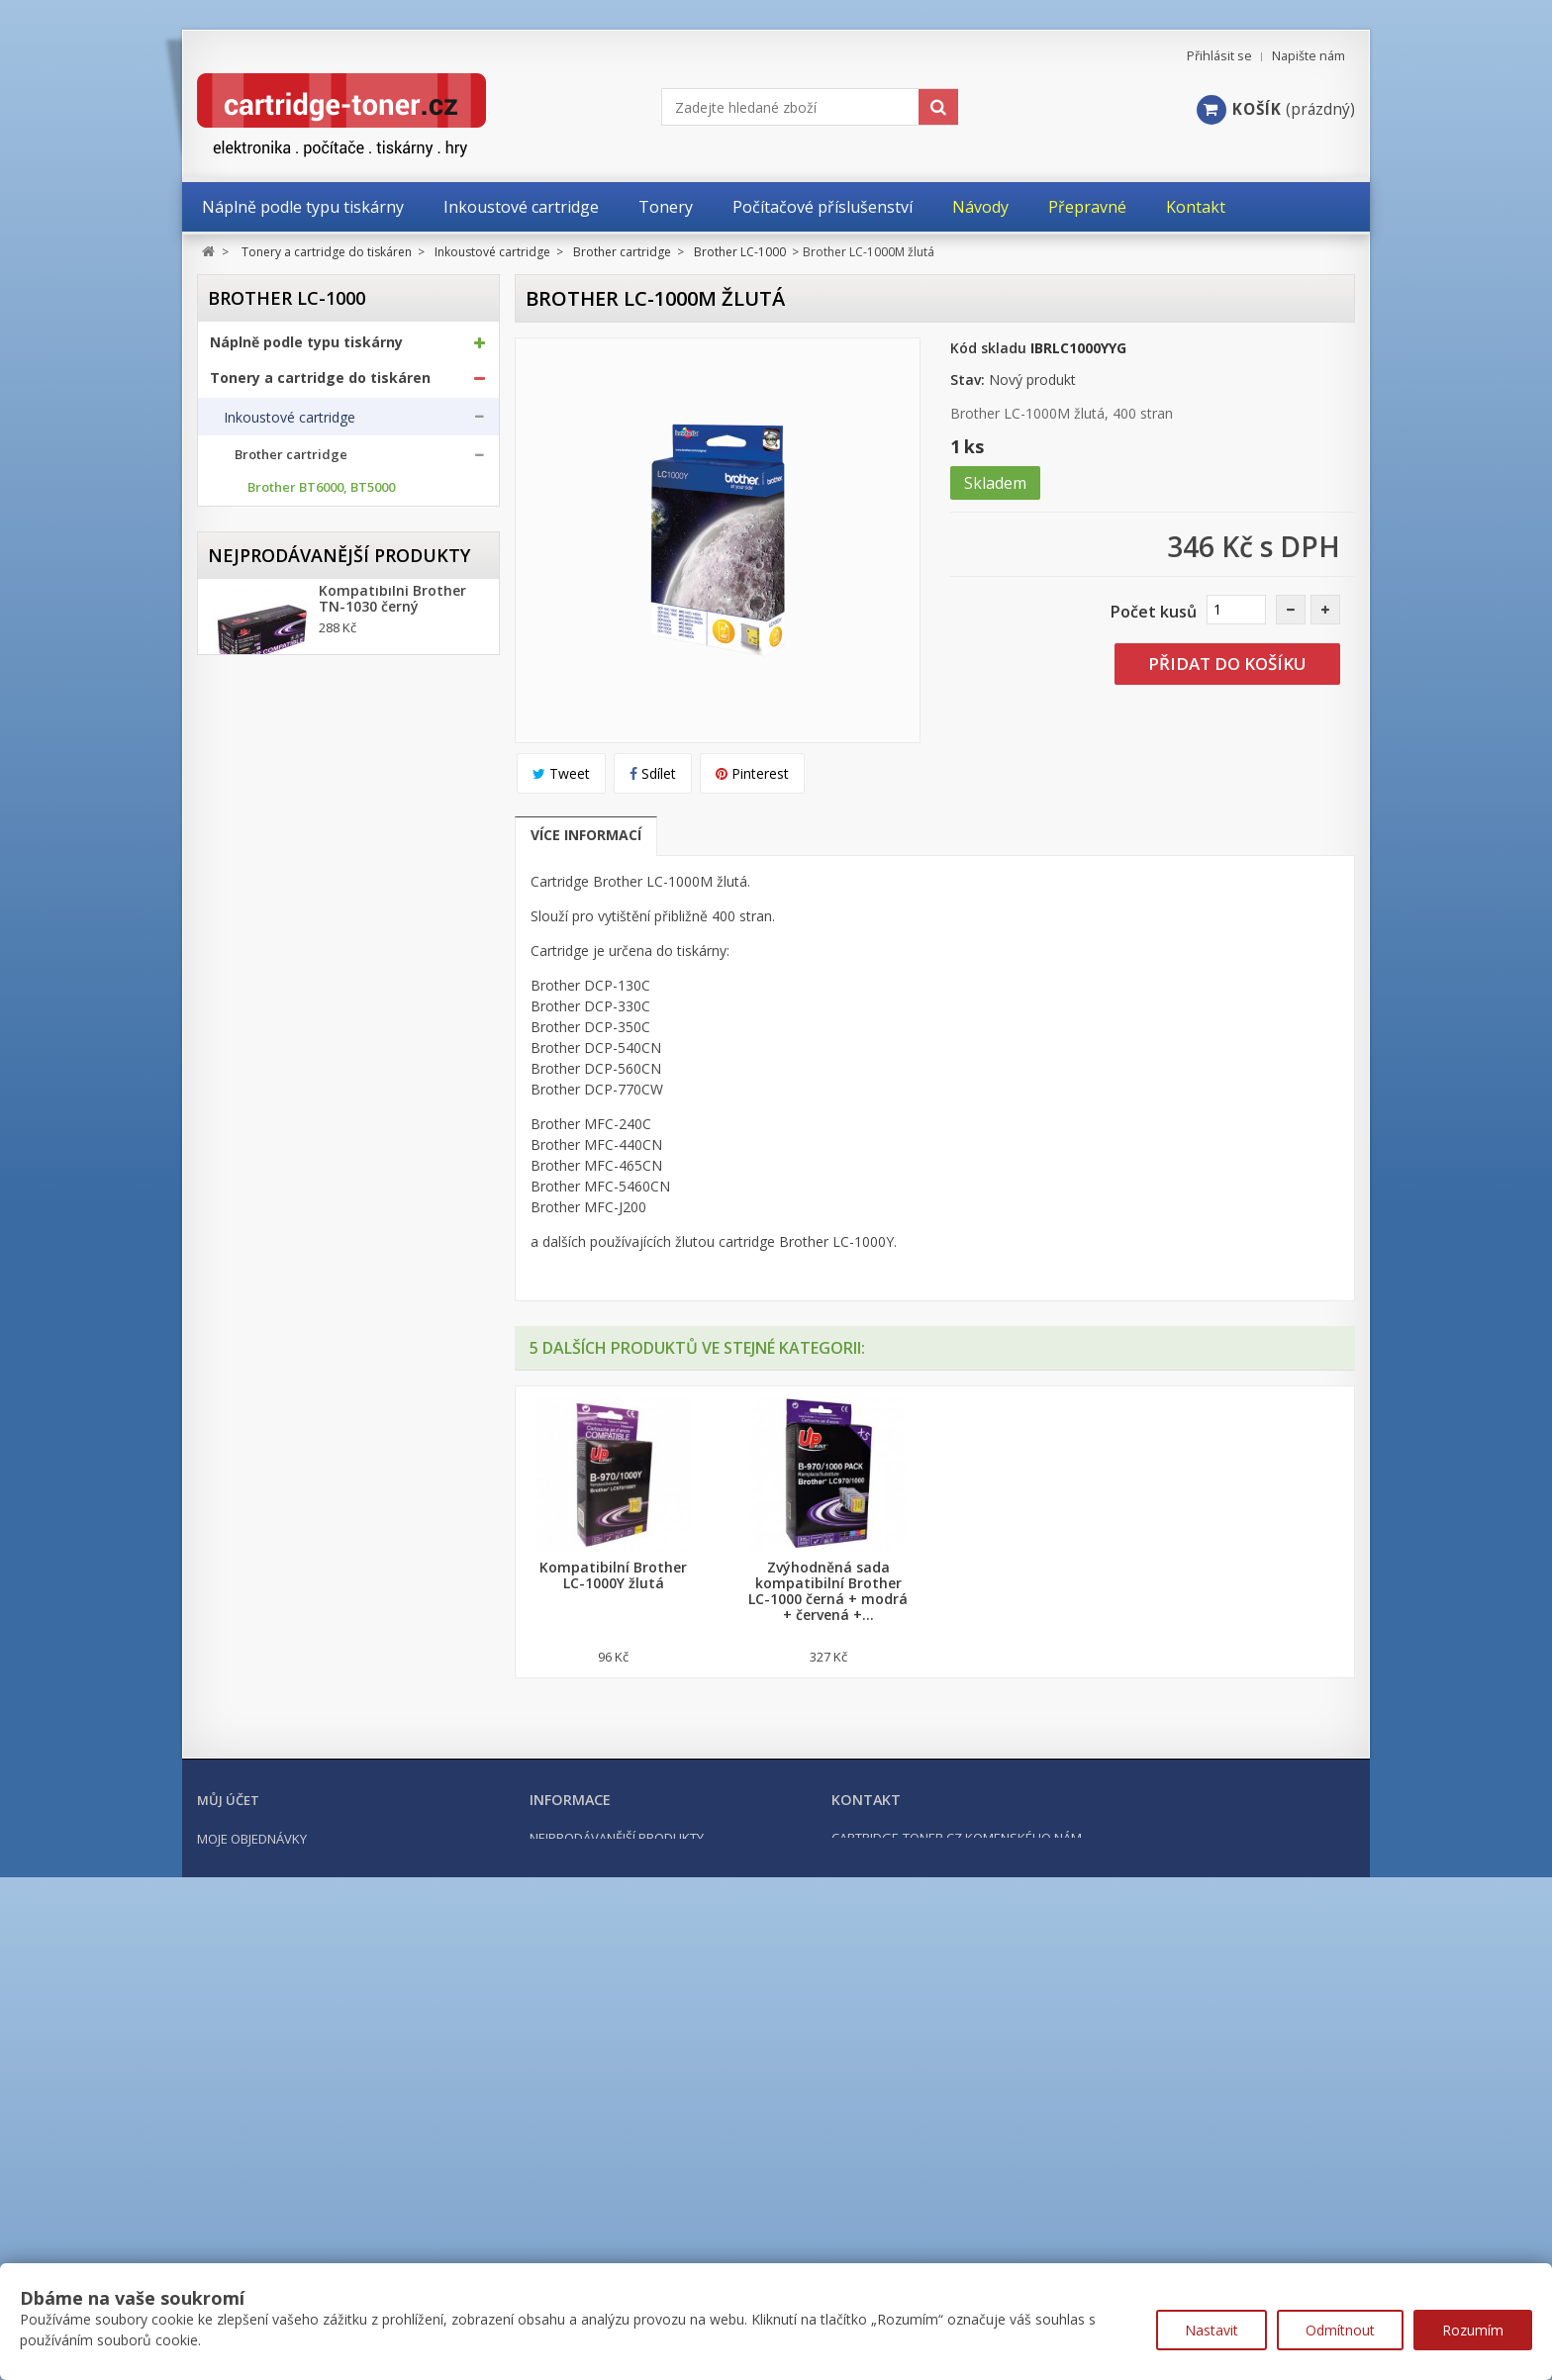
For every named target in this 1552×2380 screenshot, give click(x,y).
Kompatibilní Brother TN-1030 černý (392, 1621)
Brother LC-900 (293, 812)
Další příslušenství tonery (304, 1400)
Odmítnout (1340, 2330)
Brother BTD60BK (300, 525)
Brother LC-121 (293, 582)
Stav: (967, 379)
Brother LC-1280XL (304, 1041)
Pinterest (752, 773)
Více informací (586, 834)
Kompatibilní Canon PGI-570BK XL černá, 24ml (388, 1745)
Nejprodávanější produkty (339, 1564)
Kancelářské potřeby (284, 1448)
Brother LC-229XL (300, 754)
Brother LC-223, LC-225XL (324, 697)
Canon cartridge (287, 1140)
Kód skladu (988, 347)
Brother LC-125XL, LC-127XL (332, 639)
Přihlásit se (1219, 56)
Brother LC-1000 (299, 926)
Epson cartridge (285, 1173)
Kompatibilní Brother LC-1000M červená (1042, 1575)
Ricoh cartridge (284, 1238)
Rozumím (1473, 2330)
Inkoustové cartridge (289, 425)
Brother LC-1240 (296, 1012)
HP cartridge (276, 1205)
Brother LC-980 (293, 869)
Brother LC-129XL (300, 668)
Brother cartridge (291, 463)
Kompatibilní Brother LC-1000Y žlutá (1257, 1575)
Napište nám (1308, 56)
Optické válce (266, 1323)
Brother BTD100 (296, 553)
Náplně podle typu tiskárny (306, 350)
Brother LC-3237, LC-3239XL (331, 1070)
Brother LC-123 (293, 611)
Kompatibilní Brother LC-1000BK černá (613, 1575)
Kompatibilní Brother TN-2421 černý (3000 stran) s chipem (392, 1862)
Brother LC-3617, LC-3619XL (331, 1099)
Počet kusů (1154, 611)
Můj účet (228, 2203)
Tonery (246, 1284)
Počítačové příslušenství (296, 1483)
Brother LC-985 (293, 898)
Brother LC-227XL (300, 725)
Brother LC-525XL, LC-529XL (332, 783)
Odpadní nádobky (280, 1362)
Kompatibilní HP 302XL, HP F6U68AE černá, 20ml (400, 1971)
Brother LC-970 (293, 840)
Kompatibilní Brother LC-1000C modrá (828, 1575)
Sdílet (653, 773)
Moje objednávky (252, 2241)
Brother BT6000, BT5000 (321, 496)
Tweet (561, 773)
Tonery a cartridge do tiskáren (320, 386)
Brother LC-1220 (296, 984)
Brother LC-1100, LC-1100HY (333, 955)
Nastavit (1211, 2330)
